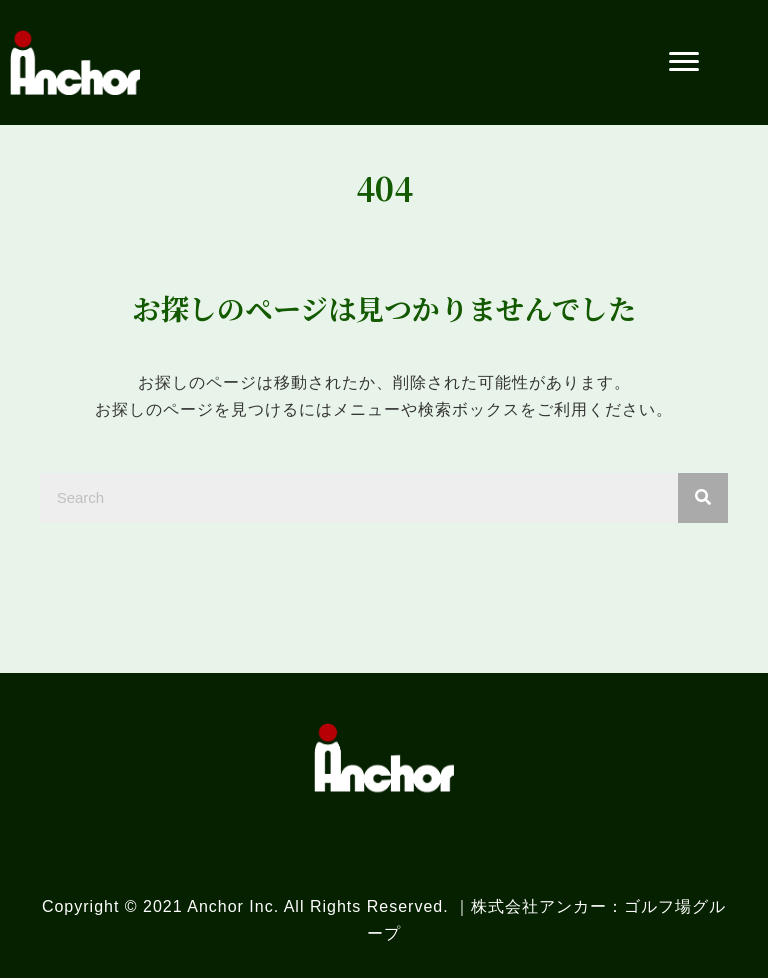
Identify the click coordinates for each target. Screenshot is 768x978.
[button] (684, 62)
